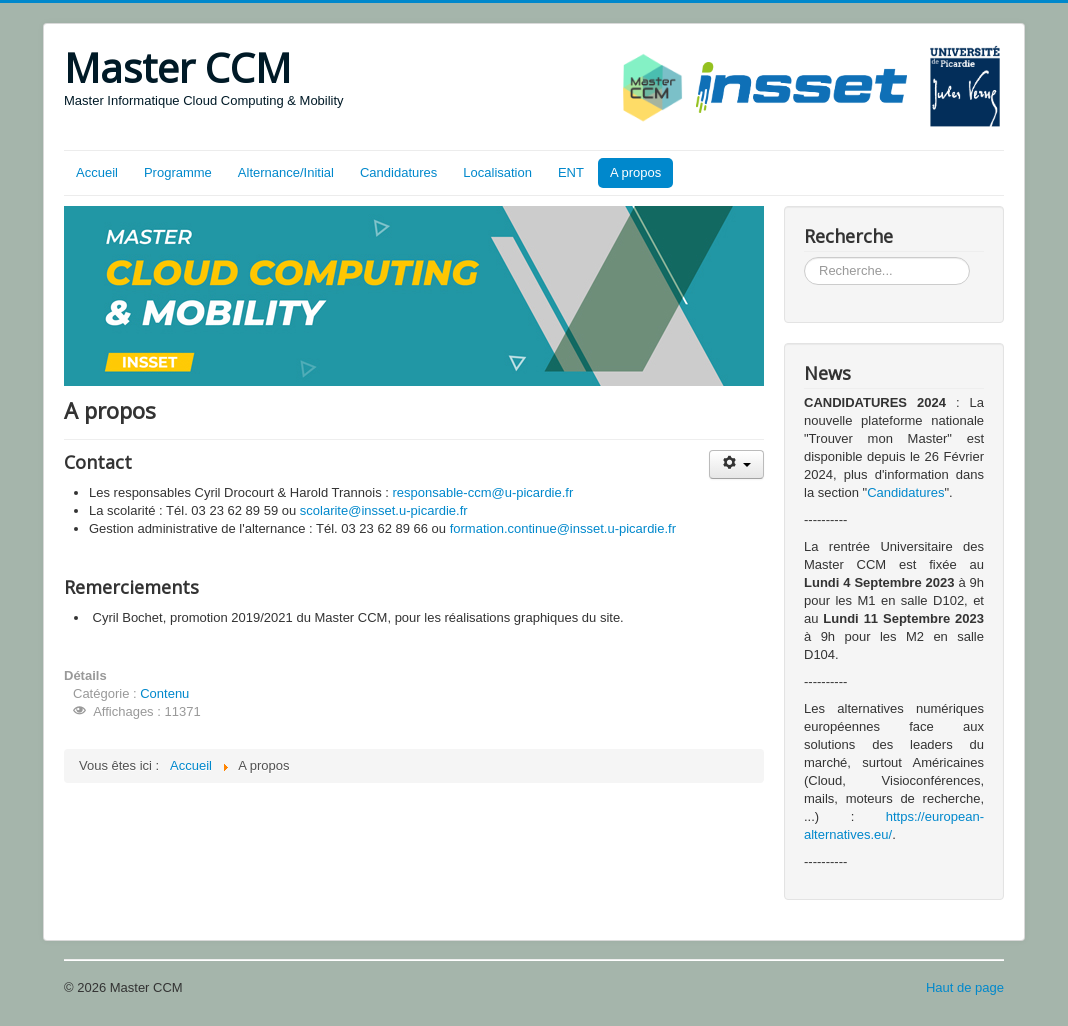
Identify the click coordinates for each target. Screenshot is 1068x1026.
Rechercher (804, 257)
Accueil (97, 172)
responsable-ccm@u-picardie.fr (482, 492)
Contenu (164, 693)
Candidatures (398, 172)
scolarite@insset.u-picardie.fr (384, 510)
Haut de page (965, 987)
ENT (571, 172)
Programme (178, 172)
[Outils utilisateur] (736, 464)
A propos (635, 172)
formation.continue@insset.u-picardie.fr (563, 528)
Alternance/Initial (286, 172)
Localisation (497, 172)
